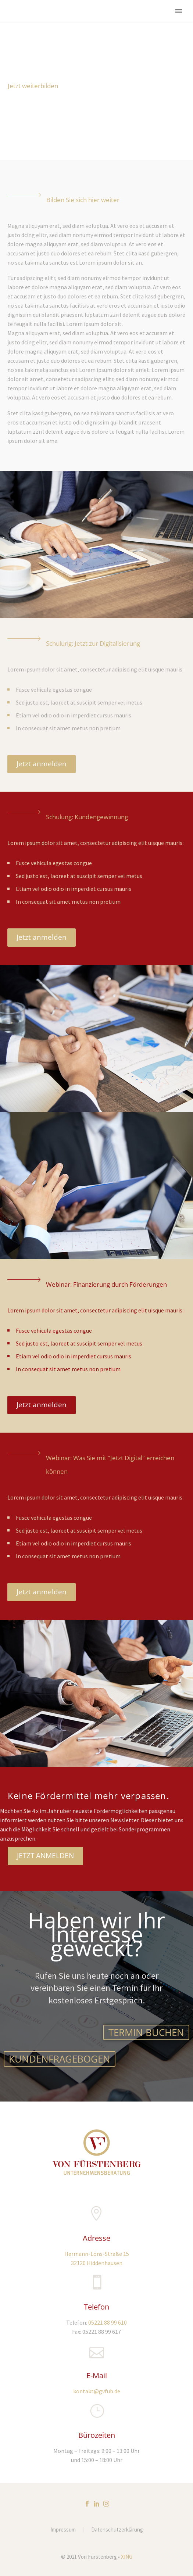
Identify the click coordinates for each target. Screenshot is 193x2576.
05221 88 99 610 (107, 2322)
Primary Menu (178, 11)
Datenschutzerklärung (117, 2530)
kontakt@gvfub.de (96, 2391)
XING (126, 2556)
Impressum (63, 2530)
